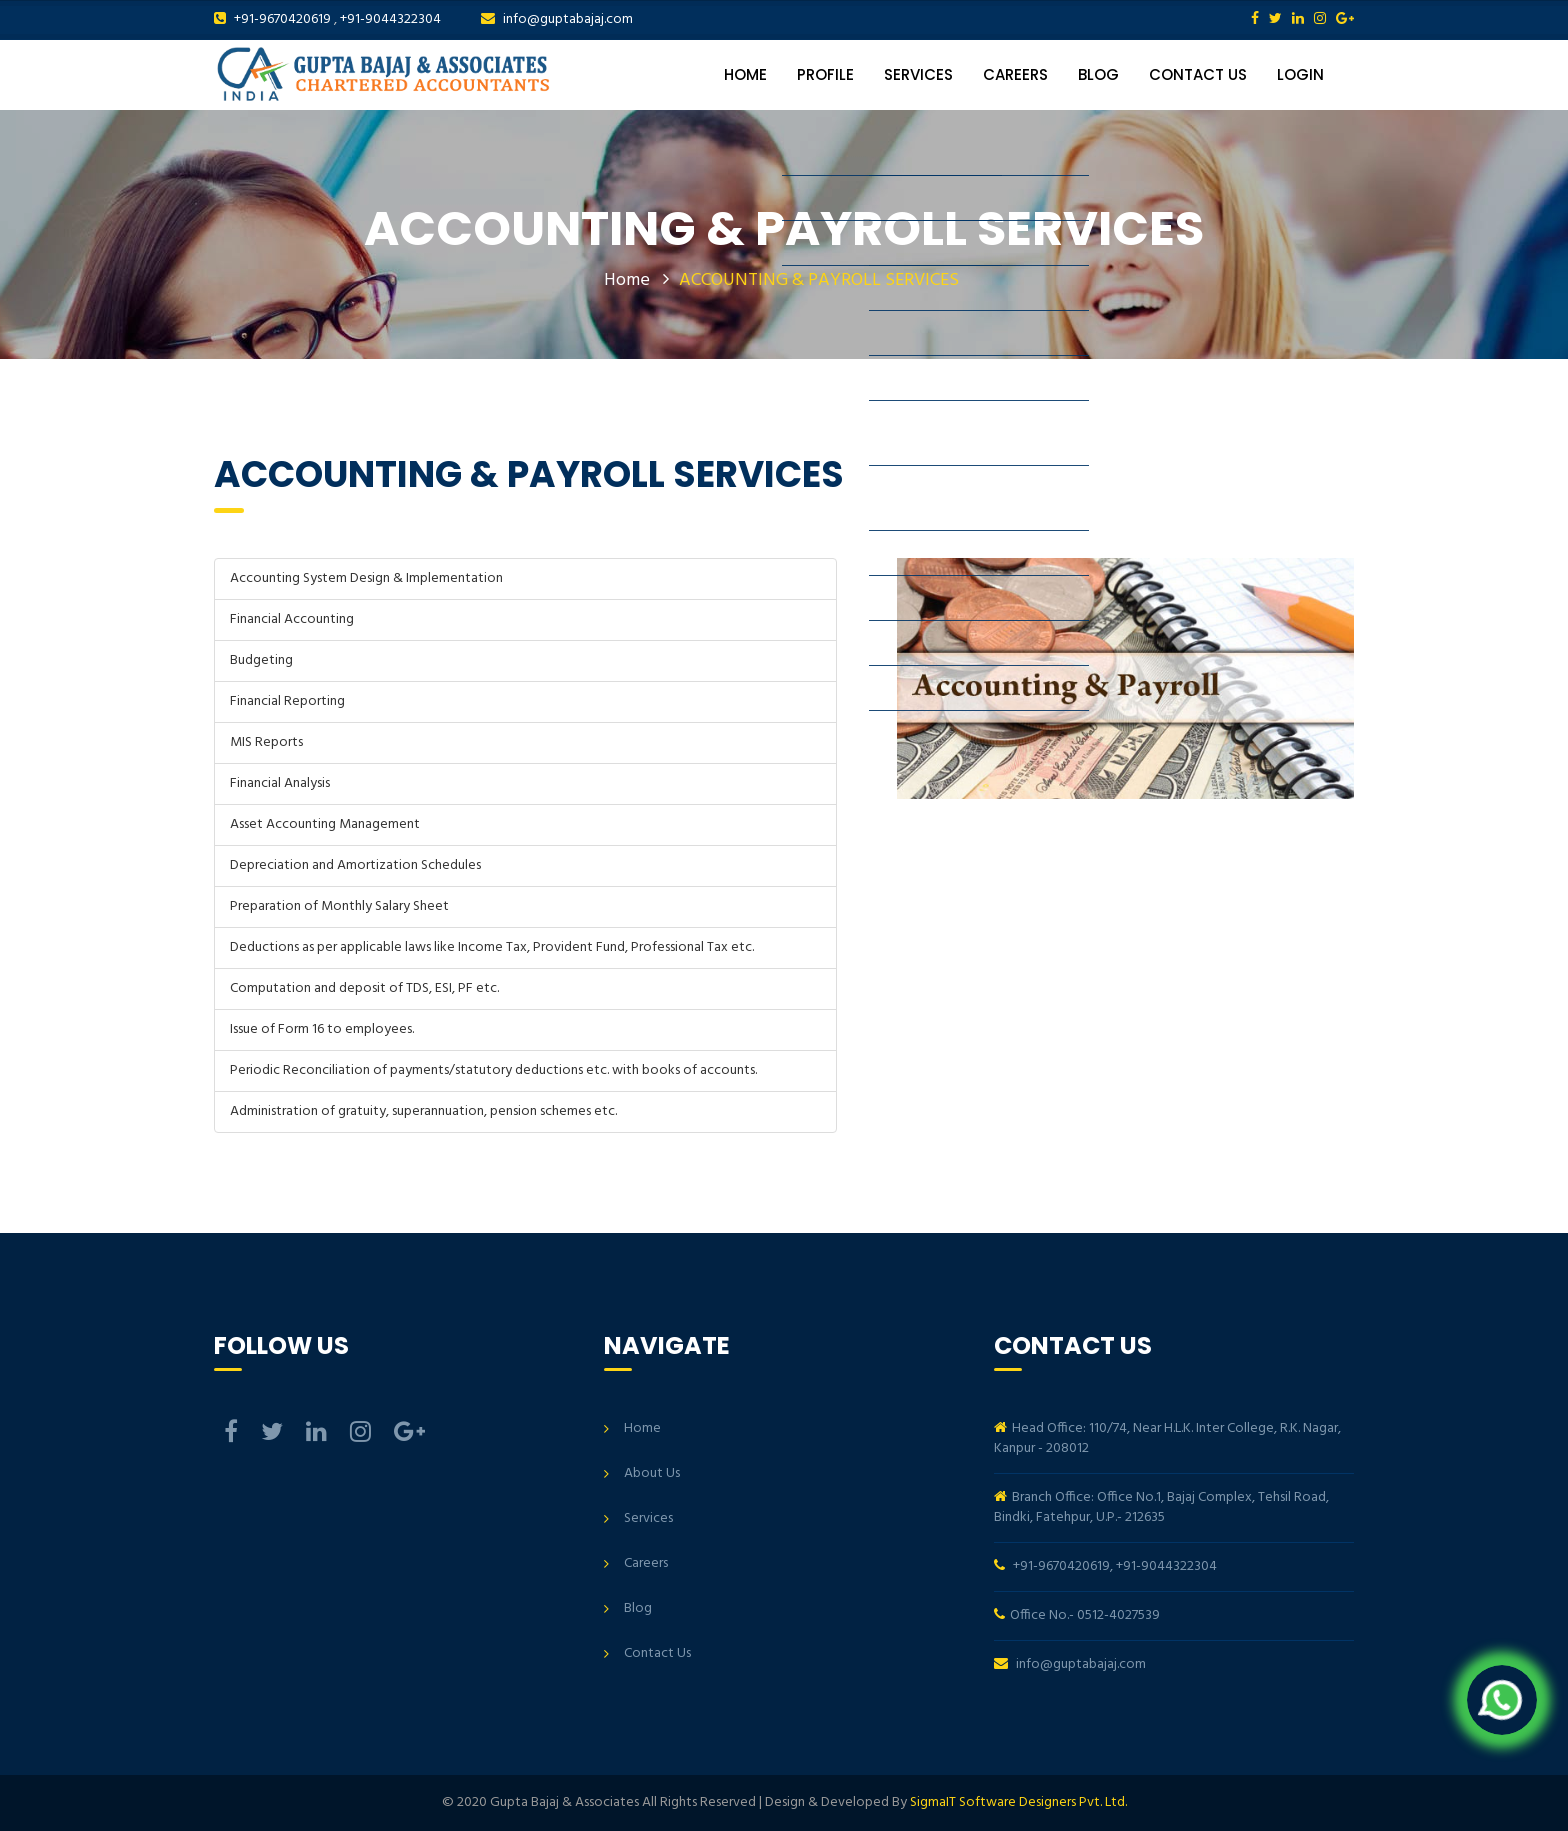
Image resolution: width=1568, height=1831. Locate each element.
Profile (825, 74)
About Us (652, 1473)
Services (918, 74)
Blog (1098, 74)
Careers (1015, 74)
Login (1300, 74)
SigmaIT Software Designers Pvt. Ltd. (1018, 1802)
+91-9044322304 (390, 19)
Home (745, 74)
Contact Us (1198, 74)
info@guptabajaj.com (568, 19)
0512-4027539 (1118, 1615)
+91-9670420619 (282, 19)
